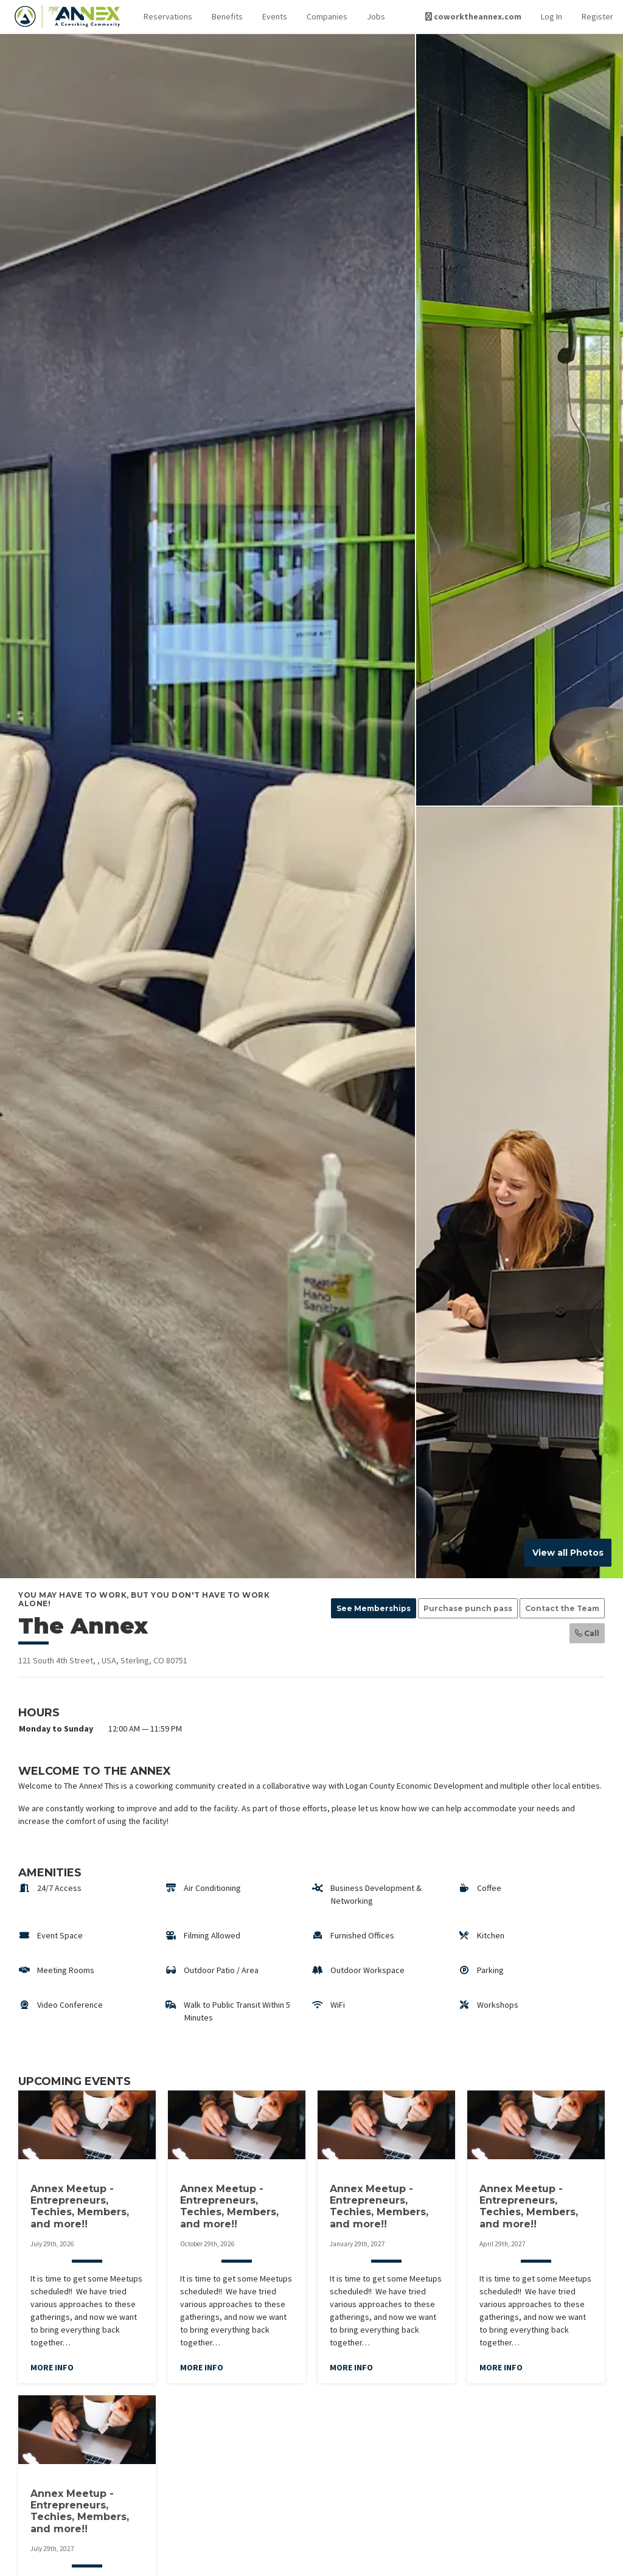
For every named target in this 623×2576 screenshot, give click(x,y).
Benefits (227, 16)
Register (597, 16)
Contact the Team (562, 1608)
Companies (327, 16)
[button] (168, 16)
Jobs (376, 16)
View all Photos (568, 1552)
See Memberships (373, 1608)
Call (587, 1633)
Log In (551, 16)
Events (274, 16)
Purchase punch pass (467, 1608)
